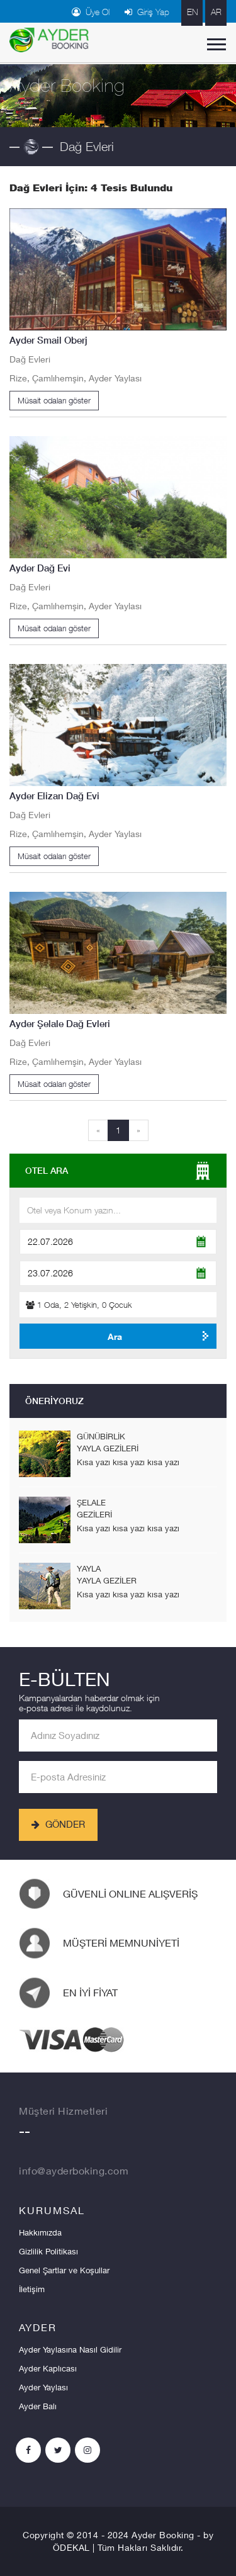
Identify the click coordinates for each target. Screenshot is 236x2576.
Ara (115, 1336)
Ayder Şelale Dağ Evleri (59, 1024)
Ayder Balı (38, 2406)
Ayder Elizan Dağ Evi (54, 796)
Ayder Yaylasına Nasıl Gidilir (70, 2349)
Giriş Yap (147, 11)
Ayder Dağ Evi (39, 568)
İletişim (32, 2289)
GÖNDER (58, 1824)
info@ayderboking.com (73, 2170)
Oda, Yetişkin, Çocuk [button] (79, 1305)
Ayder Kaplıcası (48, 2368)
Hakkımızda (40, 2232)
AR (216, 11)
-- (24, 2133)
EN (192, 11)
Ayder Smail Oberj (48, 340)
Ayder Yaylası (43, 2387)
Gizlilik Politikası (48, 2251)
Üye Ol (91, 11)
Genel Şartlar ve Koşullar (64, 2270)
